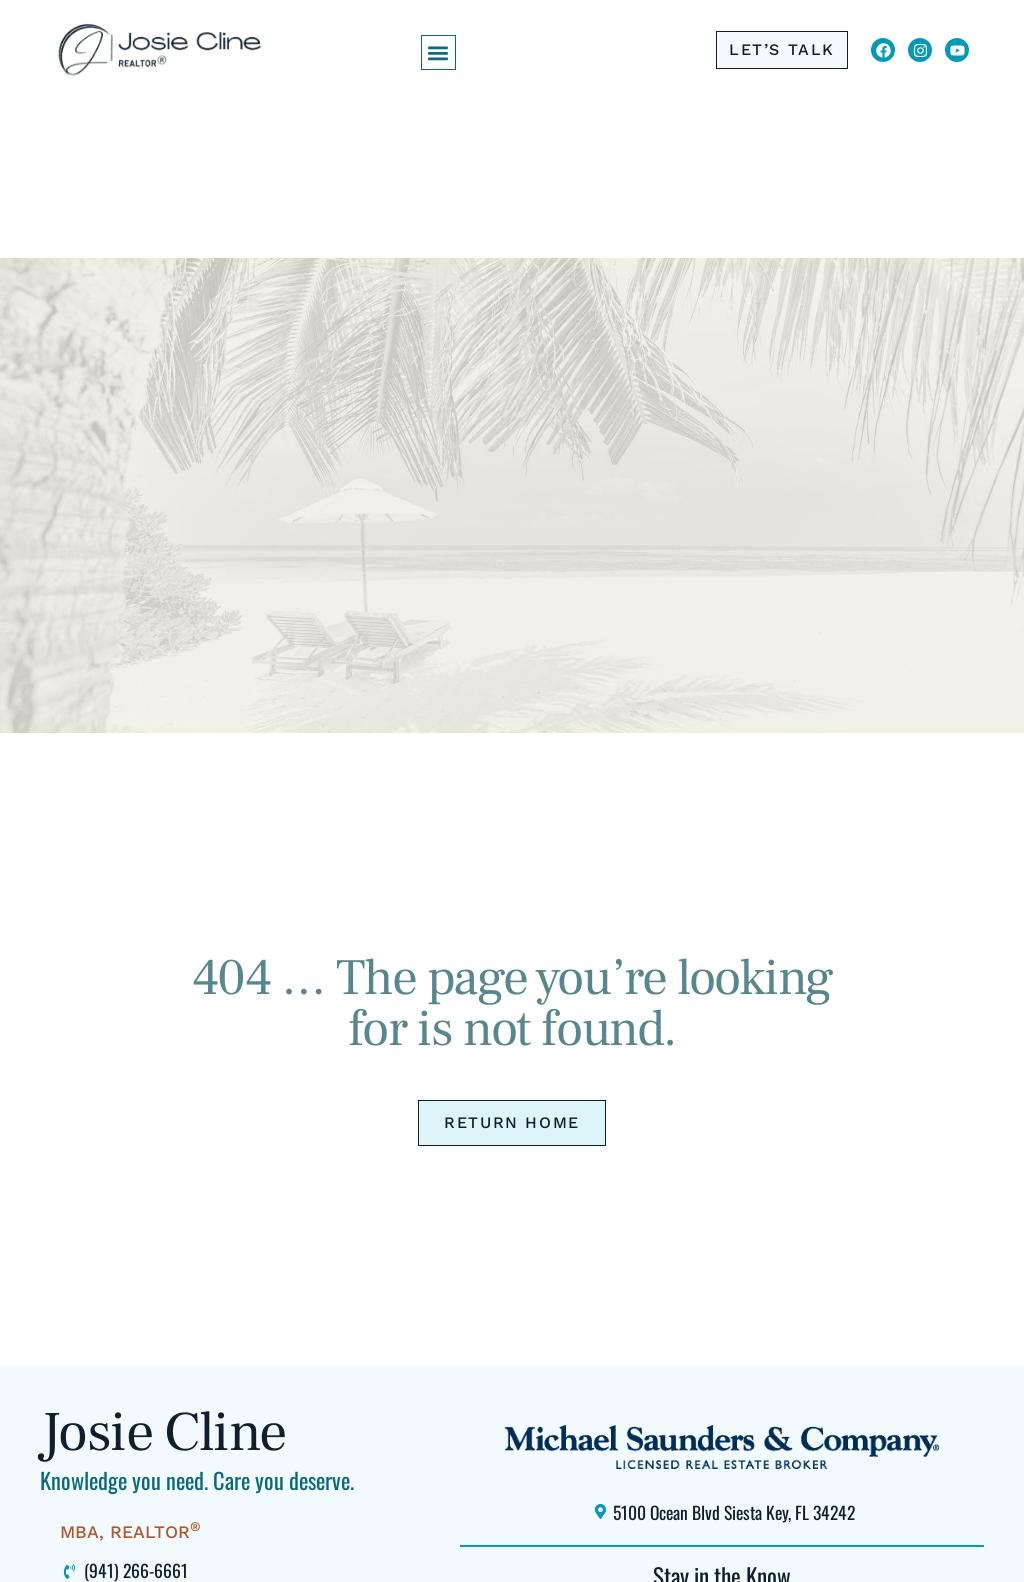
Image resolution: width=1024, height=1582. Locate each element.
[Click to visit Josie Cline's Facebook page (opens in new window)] (883, 50)
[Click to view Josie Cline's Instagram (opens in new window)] (920, 50)
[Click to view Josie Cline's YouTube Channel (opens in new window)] (957, 50)
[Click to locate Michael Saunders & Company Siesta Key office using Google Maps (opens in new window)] (721, 1512)
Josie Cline (163, 1432)
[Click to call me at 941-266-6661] (782, 50)
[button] (438, 52)
